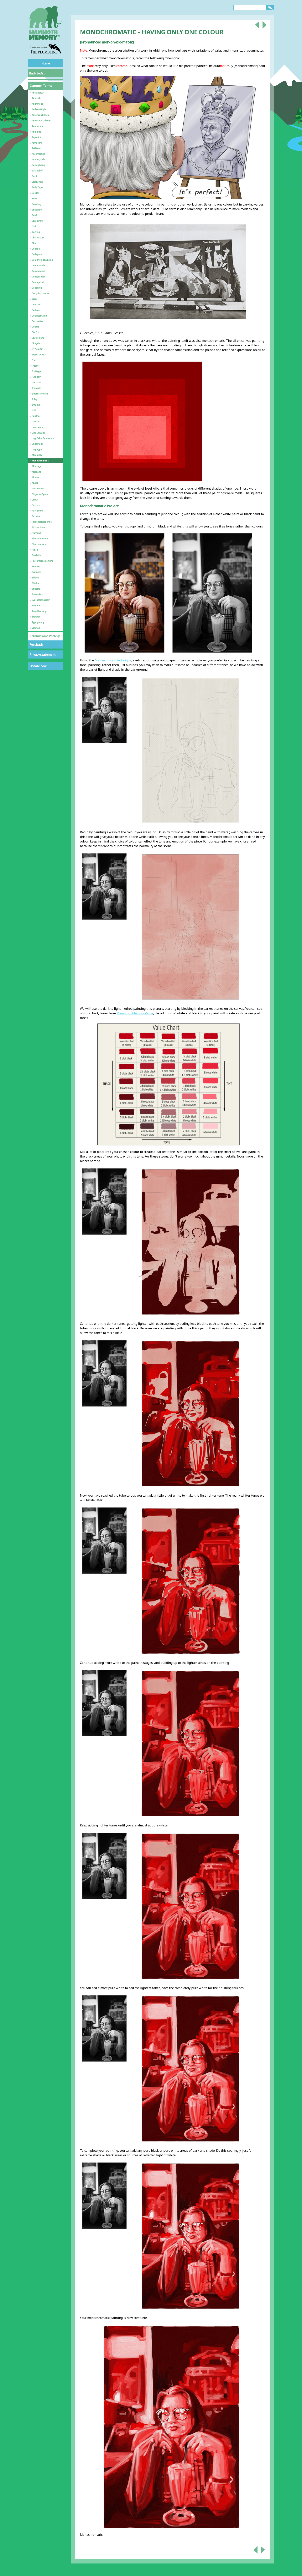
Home (45, 63)
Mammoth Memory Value (135, 1013)
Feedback (36, 644)
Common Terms (41, 86)
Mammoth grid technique (113, 660)
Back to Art (37, 73)
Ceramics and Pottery (45, 636)
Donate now (38, 666)
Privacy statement (42, 654)
